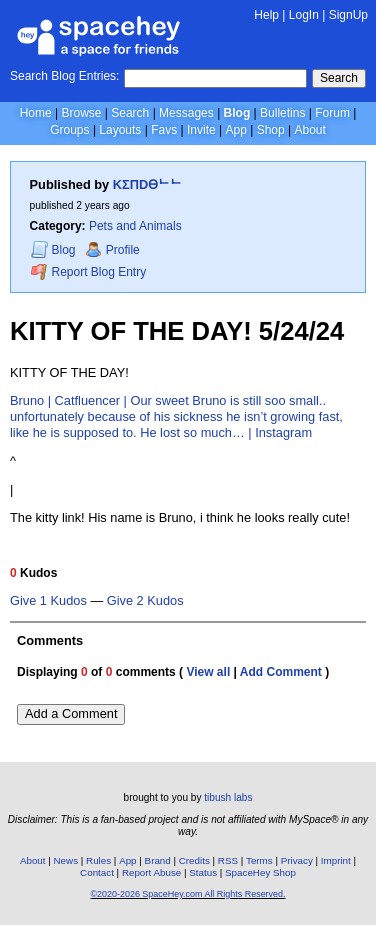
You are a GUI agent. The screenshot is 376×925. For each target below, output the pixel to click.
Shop (271, 130)
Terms (259, 860)
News (66, 860)
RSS (228, 860)
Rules (98, 860)
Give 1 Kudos (48, 601)
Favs (164, 130)
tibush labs (228, 797)
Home (36, 113)
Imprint (336, 860)
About (309, 130)
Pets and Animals (135, 226)
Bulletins (282, 113)
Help (266, 15)
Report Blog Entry (88, 271)
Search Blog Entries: (64, 76)
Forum (332, 113)
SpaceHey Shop (260, 872)
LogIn (304, 15)
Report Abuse (151, 872)
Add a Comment (71, 713)
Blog (237, 113)
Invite (201, 130)
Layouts (120, 130)
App (235, 130)
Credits (194, 860)
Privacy (297, 860)
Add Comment (281, 672)
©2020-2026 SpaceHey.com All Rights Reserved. (187, 894)
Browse (81, 113)
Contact (97, 872)
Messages (186, 113)
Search (339, 78)
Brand (158, 860)
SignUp (348, 15)
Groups (69, 130)
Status (203, 872)
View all (208, 672)
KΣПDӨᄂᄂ (147, 184)
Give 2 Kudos (145, 601)
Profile (112, 250)
